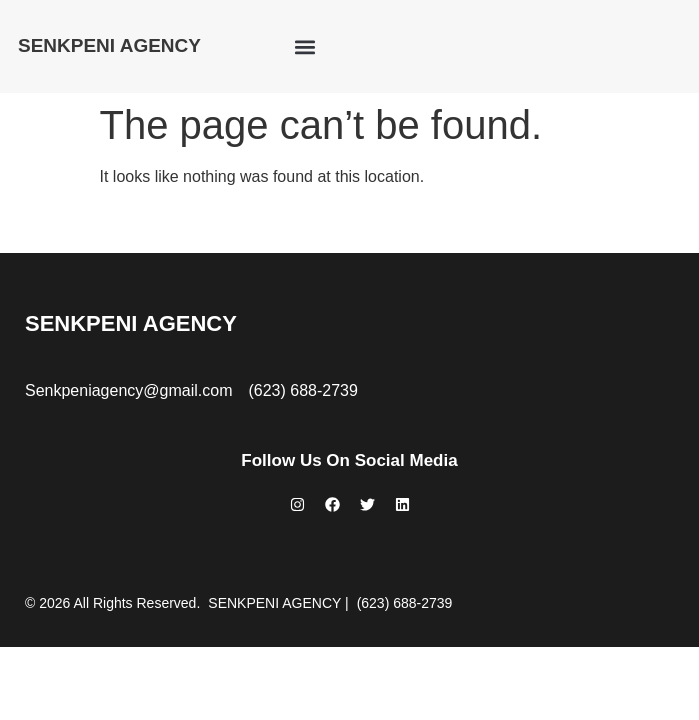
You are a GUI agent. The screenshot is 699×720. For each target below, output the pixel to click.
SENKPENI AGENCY (109, 45)
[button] (304, 46)
